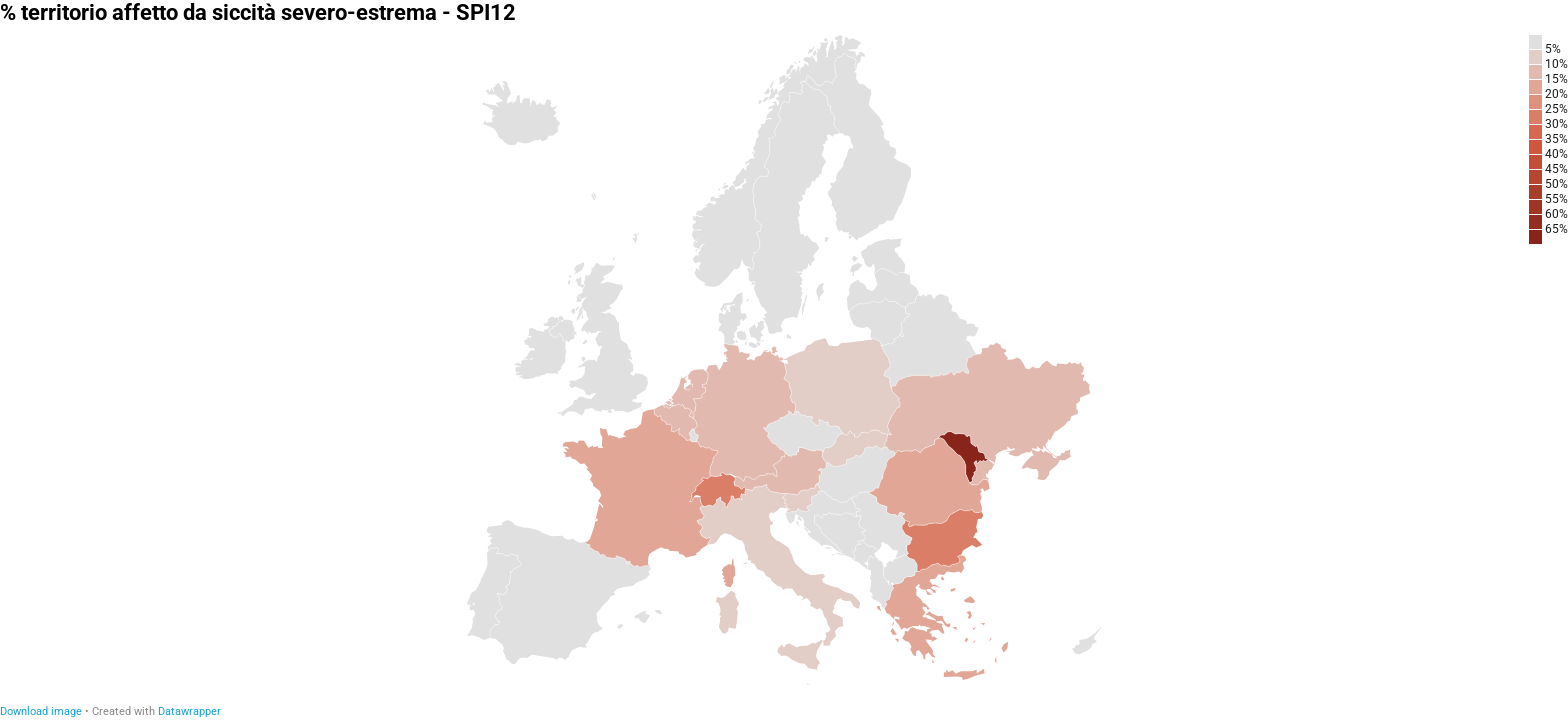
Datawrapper (189, 711)
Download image (41, 711)
